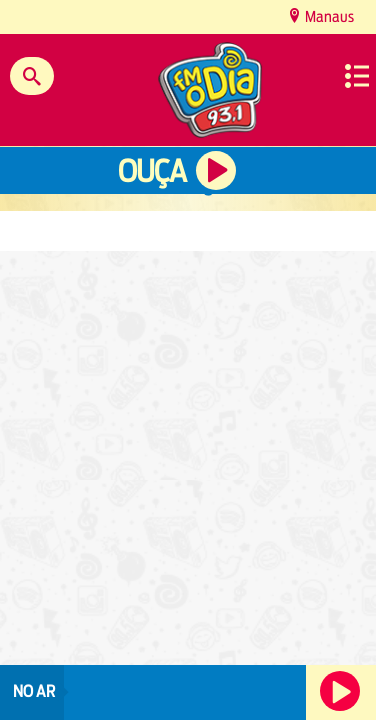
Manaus (328, 16)
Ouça (152, 171)
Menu (357, 76)
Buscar (32, 76)
